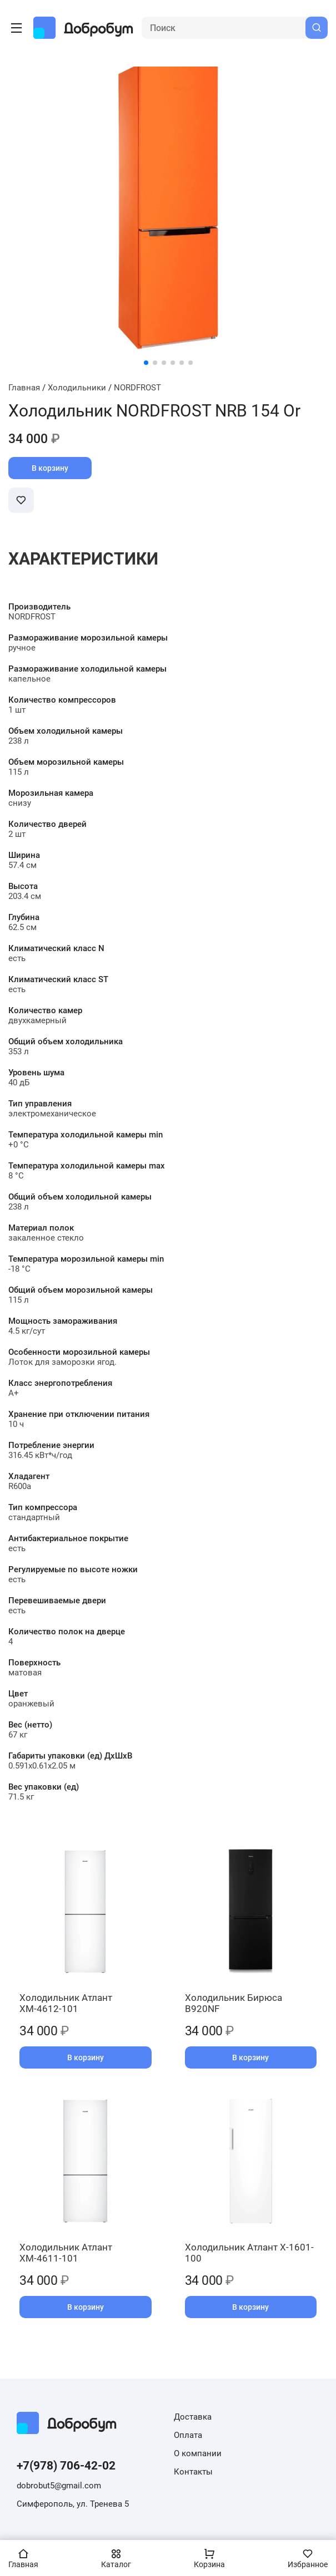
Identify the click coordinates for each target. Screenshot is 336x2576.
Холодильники (77, 388)
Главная (24, 388)
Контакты (193, 2472)
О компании (198, 2453)
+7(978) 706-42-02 (66, 2465)
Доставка (193, 2417)
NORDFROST (137, 388)
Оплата (188, 2435)
